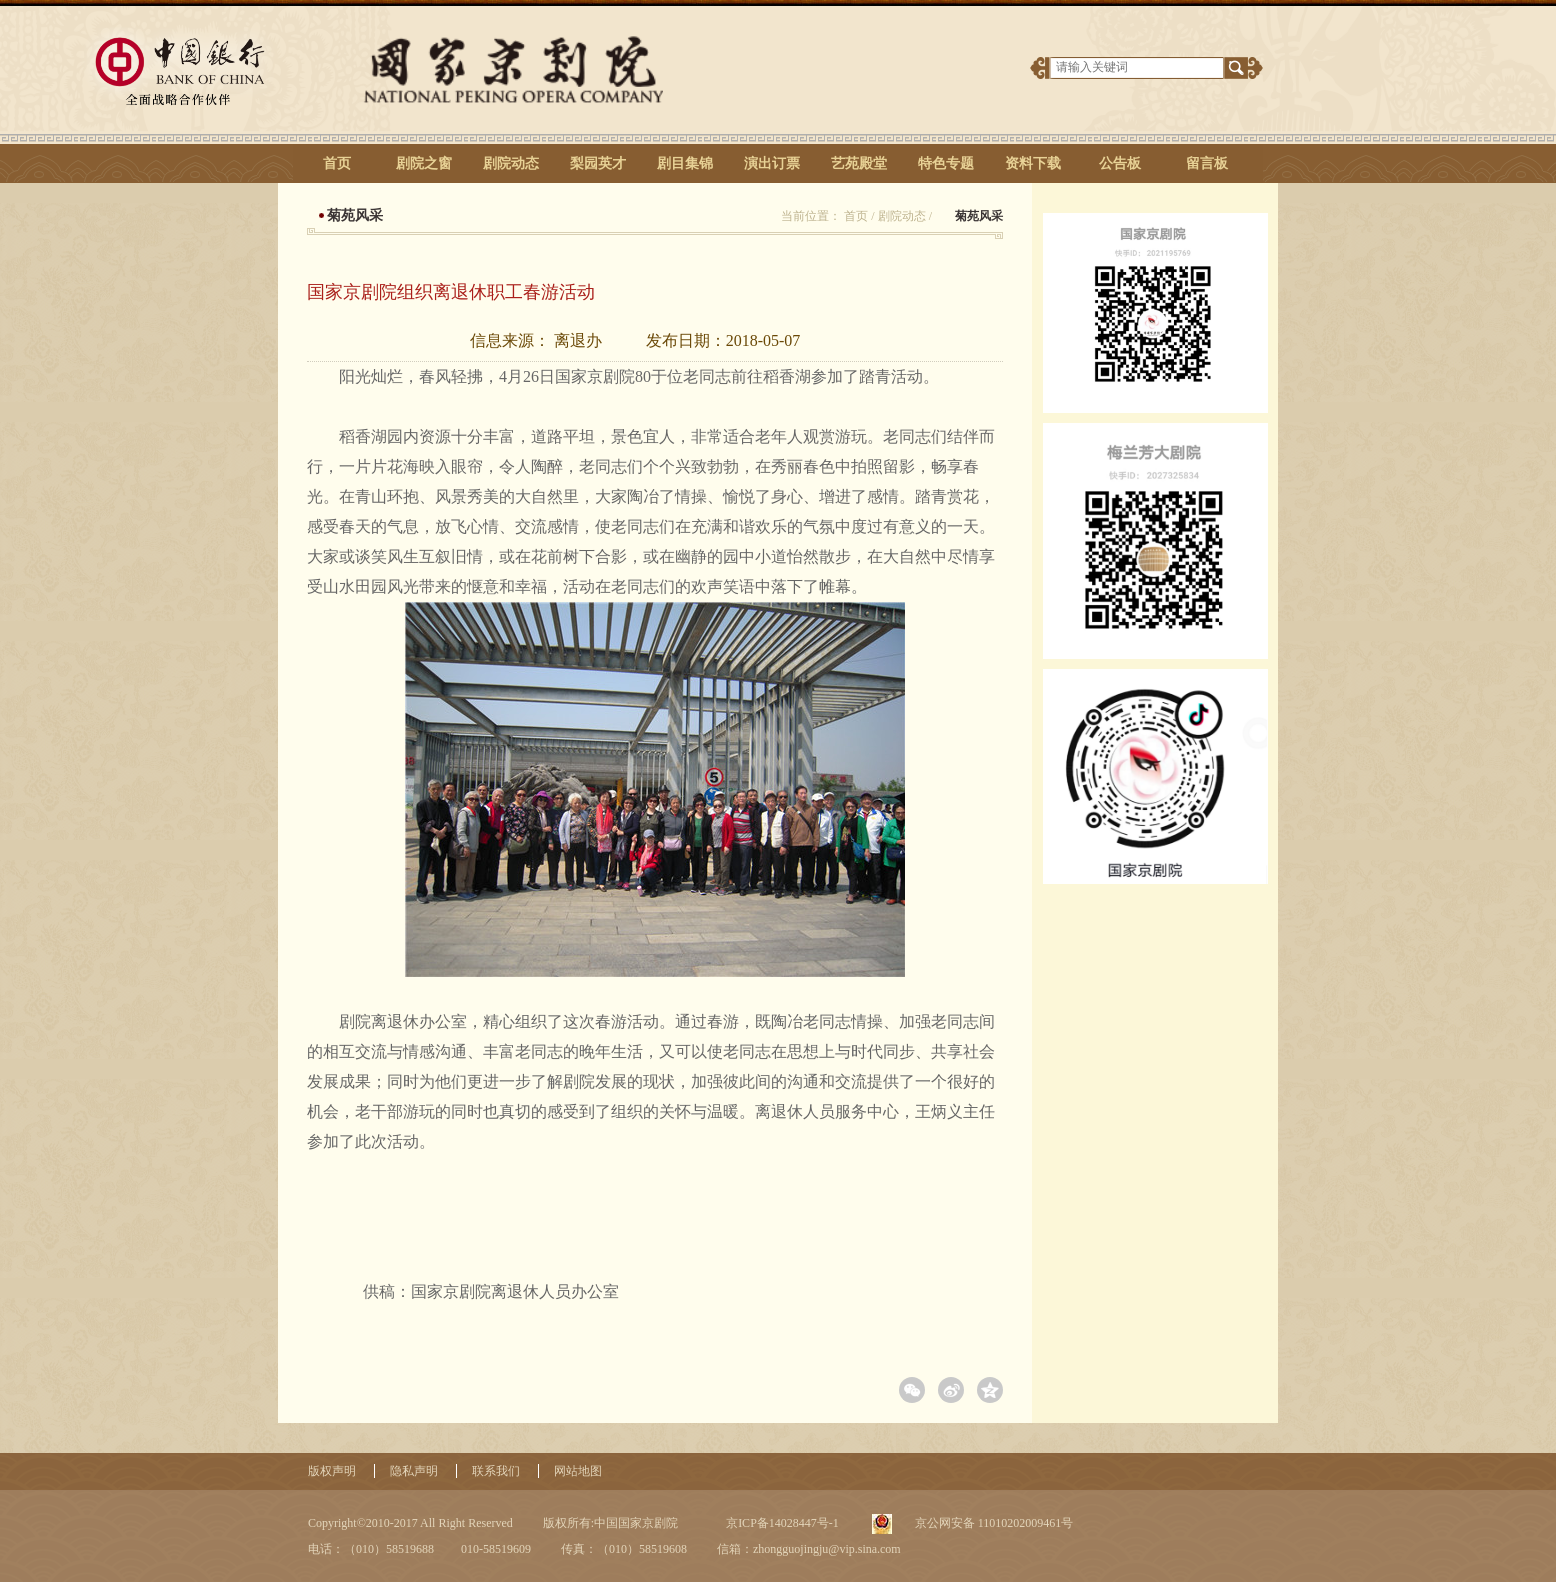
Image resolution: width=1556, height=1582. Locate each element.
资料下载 (1033, 163)
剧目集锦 (685, 163)
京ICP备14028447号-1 (781, 1523)
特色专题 (946, 163)
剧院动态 (511, 163)
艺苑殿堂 (859, 163)
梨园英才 (598, 163)
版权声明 (332, 1471)
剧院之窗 (424, 163)
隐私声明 (414, 1471)
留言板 (1207, 163)
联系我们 (496, 1471)
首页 (337, 163)
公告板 (1120, 163)
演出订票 (772, 163)
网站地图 (578, 1471)
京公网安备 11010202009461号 (993, 1523)
